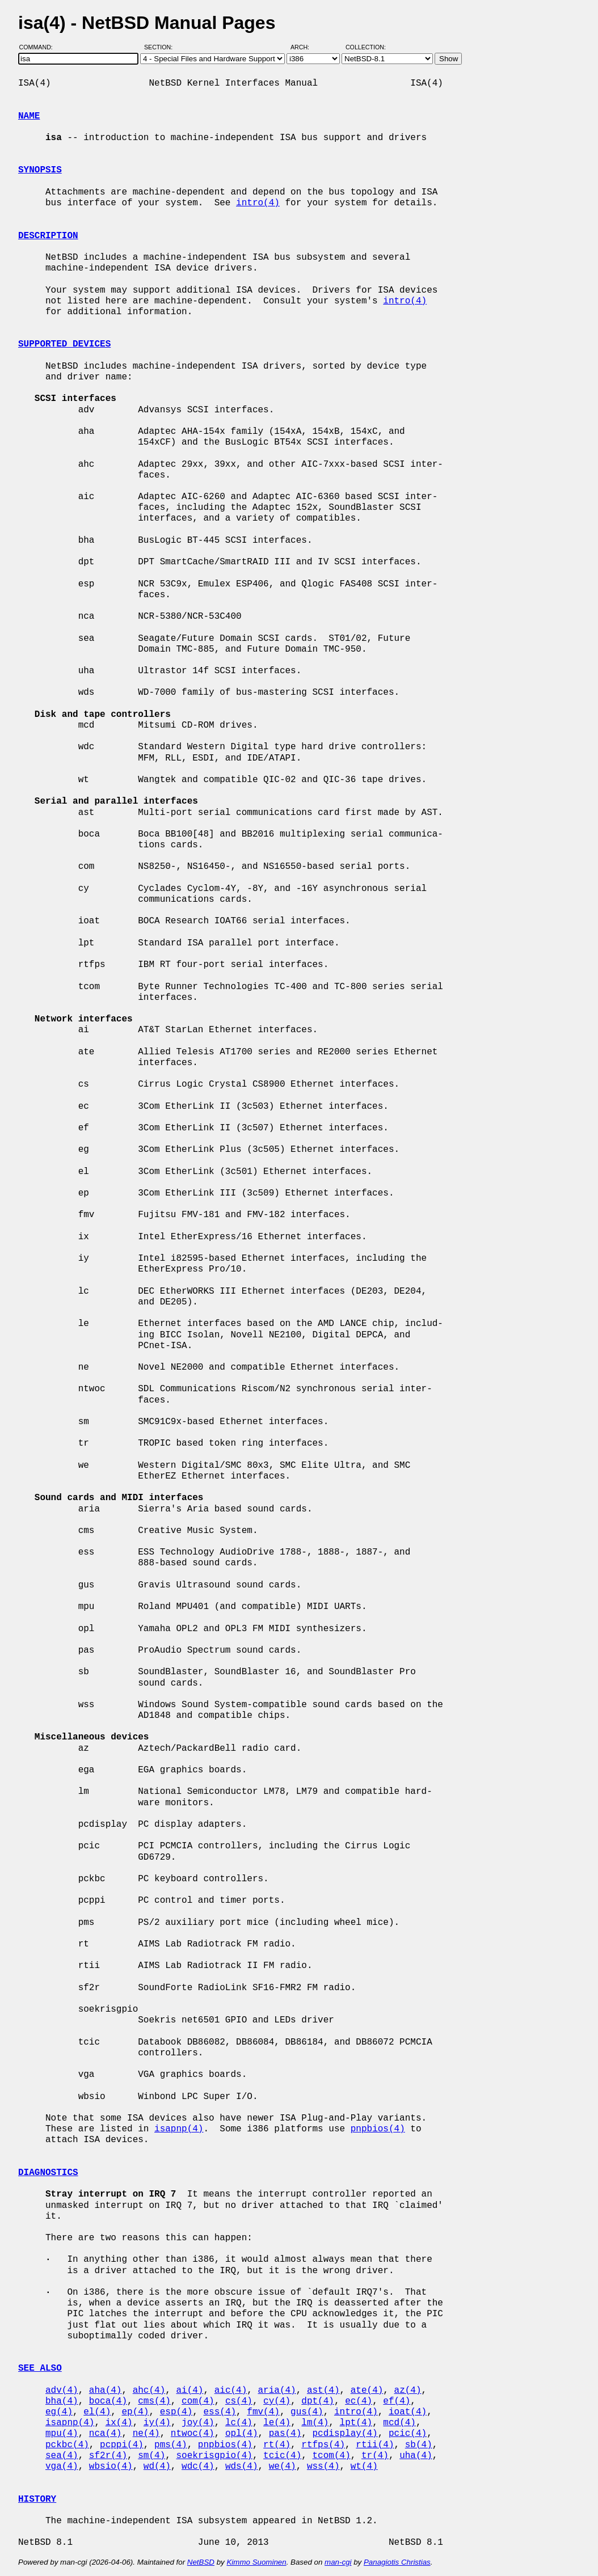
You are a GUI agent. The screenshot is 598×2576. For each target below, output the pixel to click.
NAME (29, 116)
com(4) (198, 2401)
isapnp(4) (178, 2129)
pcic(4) (408, 2433)
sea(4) (61, 2456)
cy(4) (276, 2401)
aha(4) (105, 2390)
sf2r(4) (108, 2456)
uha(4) (415, 2456)
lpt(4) (356, 2423)
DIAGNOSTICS (48, 2173)
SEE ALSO (40, 2368)
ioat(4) (408, 2412)
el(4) (97, 2412)
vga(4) (61, 2466)
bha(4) (61, 2401)
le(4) (276, 2423)
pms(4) (170, 2445)
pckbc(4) (67, 2445)
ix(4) (119, 2423)
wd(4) (157, 2466)
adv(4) (61, 2390)
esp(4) (176, 2412)
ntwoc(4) (192, 2433)
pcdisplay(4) (345, 2433)
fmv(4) (263, 2412)
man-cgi (338, 2562)
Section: (161, 47)
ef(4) (396, 2401)
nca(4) (105, 2433)
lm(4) (315, 2423)
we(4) (282, 2466)
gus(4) (306, 2412)
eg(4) (59, 2412)
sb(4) (418, 2445)
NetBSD (200, 2562)
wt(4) (364, 2466)
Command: (39, 47)
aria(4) (277, 2390)
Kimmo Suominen (256, 2562)
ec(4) (358, 2401)
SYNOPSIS (40, 170)
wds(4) (241, 2466)
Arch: (304, 47)
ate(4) (367, 2390)
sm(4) (151, 2456)
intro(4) (258, 203)
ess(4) (219, 2412)
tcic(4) (282, 2456)
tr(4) (375, 2456)
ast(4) (323, 2390)
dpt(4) (317, 2401)
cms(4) (154, 2401)
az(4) (408, 2390)
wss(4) (323, 2466)
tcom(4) (331, 2456)
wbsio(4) (111, 2466)
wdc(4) (198, 2466)
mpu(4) (61, 2433)
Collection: (366, 47)
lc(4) (238, 2423)
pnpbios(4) (378, 2129)
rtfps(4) (323, 2445)
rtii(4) (375, 2445)
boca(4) (108, 2401)
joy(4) (198, 2423)
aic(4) (230, 2390)
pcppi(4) (122, 2445)
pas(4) (285, 2433)
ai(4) (189, 2390)
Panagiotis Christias (397, 2562)
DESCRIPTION (48, 236)
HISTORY (37, 2499)
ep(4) (135, 2412)
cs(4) (238, 2401)
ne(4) (146, 2433)
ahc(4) (149, 2390)
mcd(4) (399, 2423)
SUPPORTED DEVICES (64, 344)
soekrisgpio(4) (214, 2456)
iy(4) (157, 2423)
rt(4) (276, 2445)
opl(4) (241, 2433)
